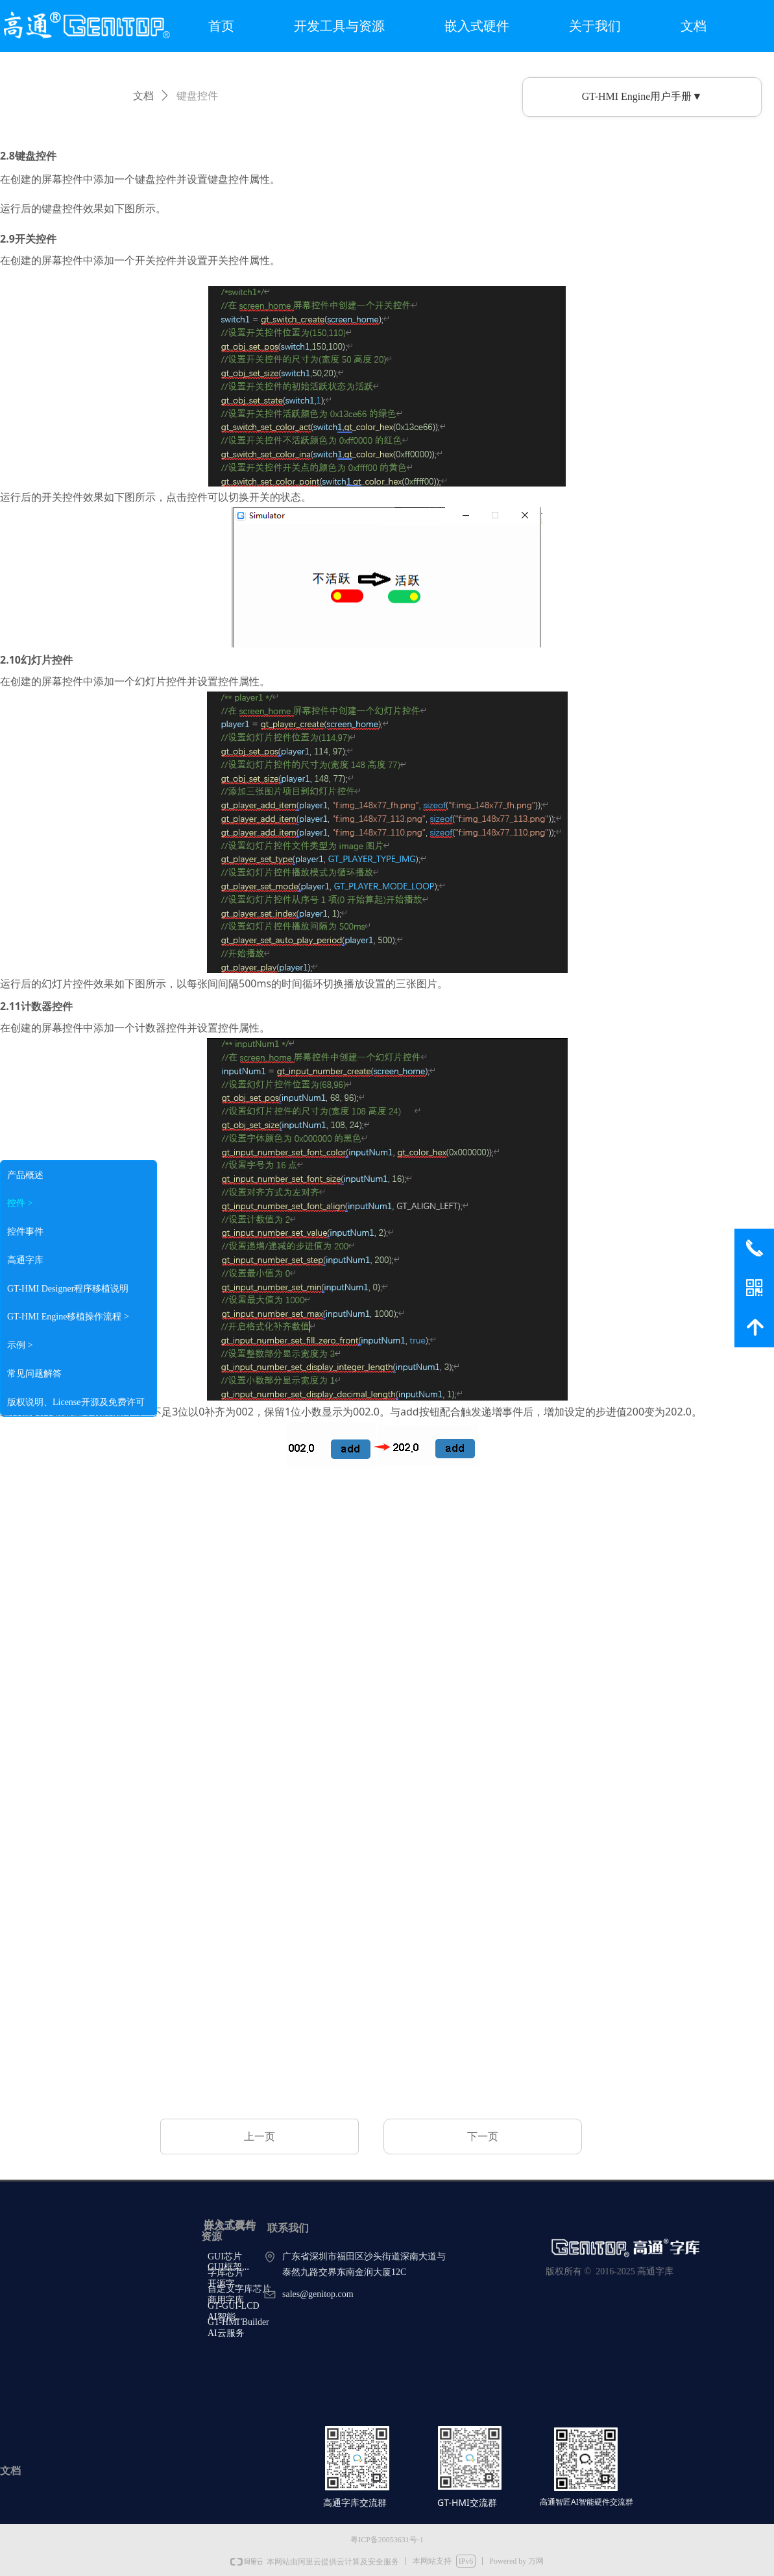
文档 (143, 95)
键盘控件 (197, 95)
